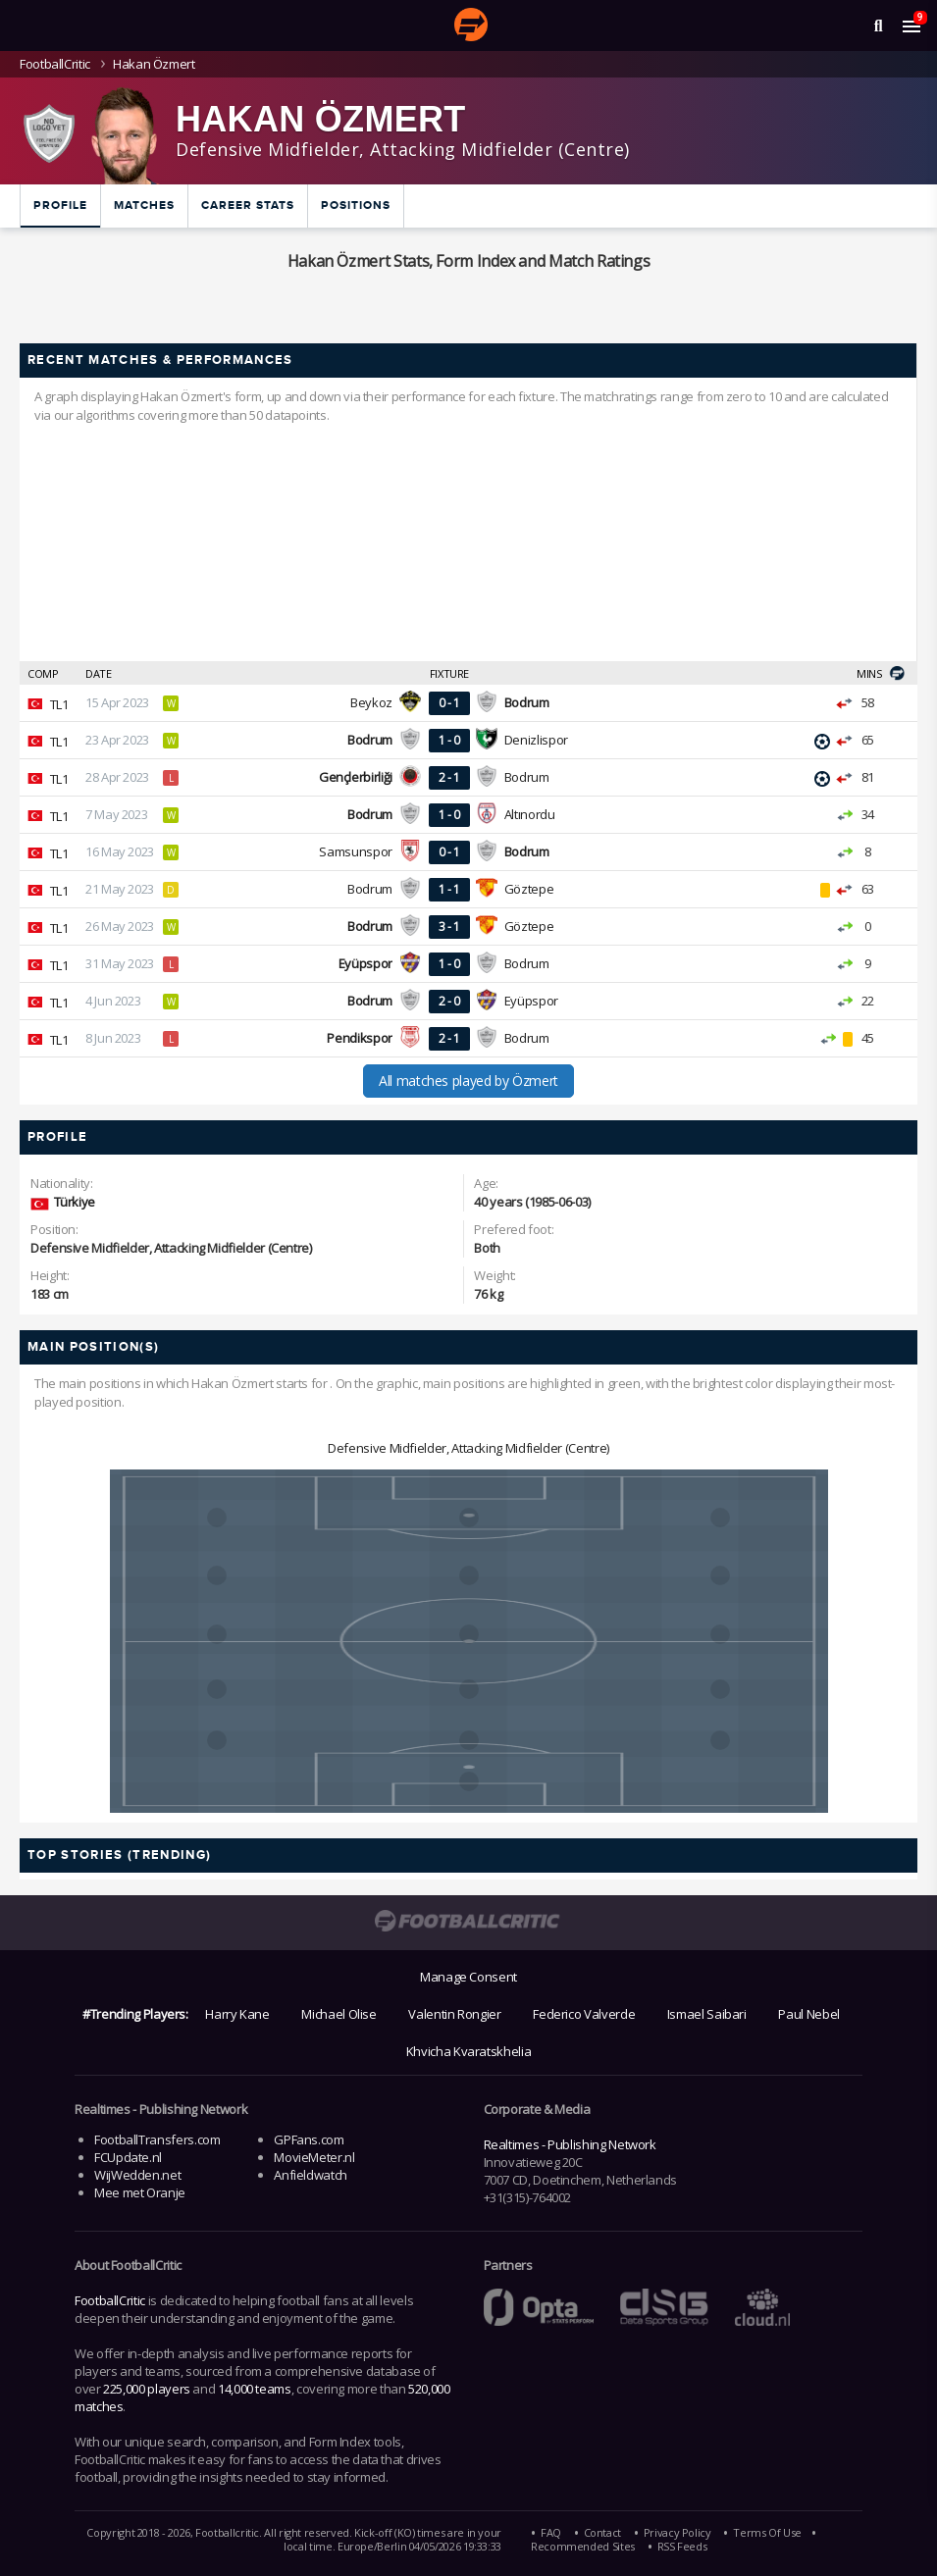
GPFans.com (308, 2139)
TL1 (59, 704)
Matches (144, 205)
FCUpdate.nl (128, 2157)
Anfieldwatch (310, 2175)
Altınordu (529, 814)
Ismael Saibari (707, 2014)
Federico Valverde (584, 2014)
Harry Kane (237, 2014)
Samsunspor (355, 851)
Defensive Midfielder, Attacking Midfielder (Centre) (468, 1448)
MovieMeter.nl (314, 2157)
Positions (355, 205)
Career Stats (247, 205)
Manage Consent (468, 1976)
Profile (60, 205)
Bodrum (526, 777)
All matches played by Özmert (468, 1080)
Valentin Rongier (454, 2014)
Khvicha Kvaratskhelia (468, 2051)
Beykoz (371, 702)
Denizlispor (536, 739)
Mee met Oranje (139, 2192)
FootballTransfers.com (157, 2139)
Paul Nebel (808, 2014)
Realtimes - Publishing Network (570, 2144)
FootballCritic (110, 2300)
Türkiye (74, 1202)
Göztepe (528, 889)
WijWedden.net (137, 2175)
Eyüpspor (531, 1000)
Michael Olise (338, 2014)
